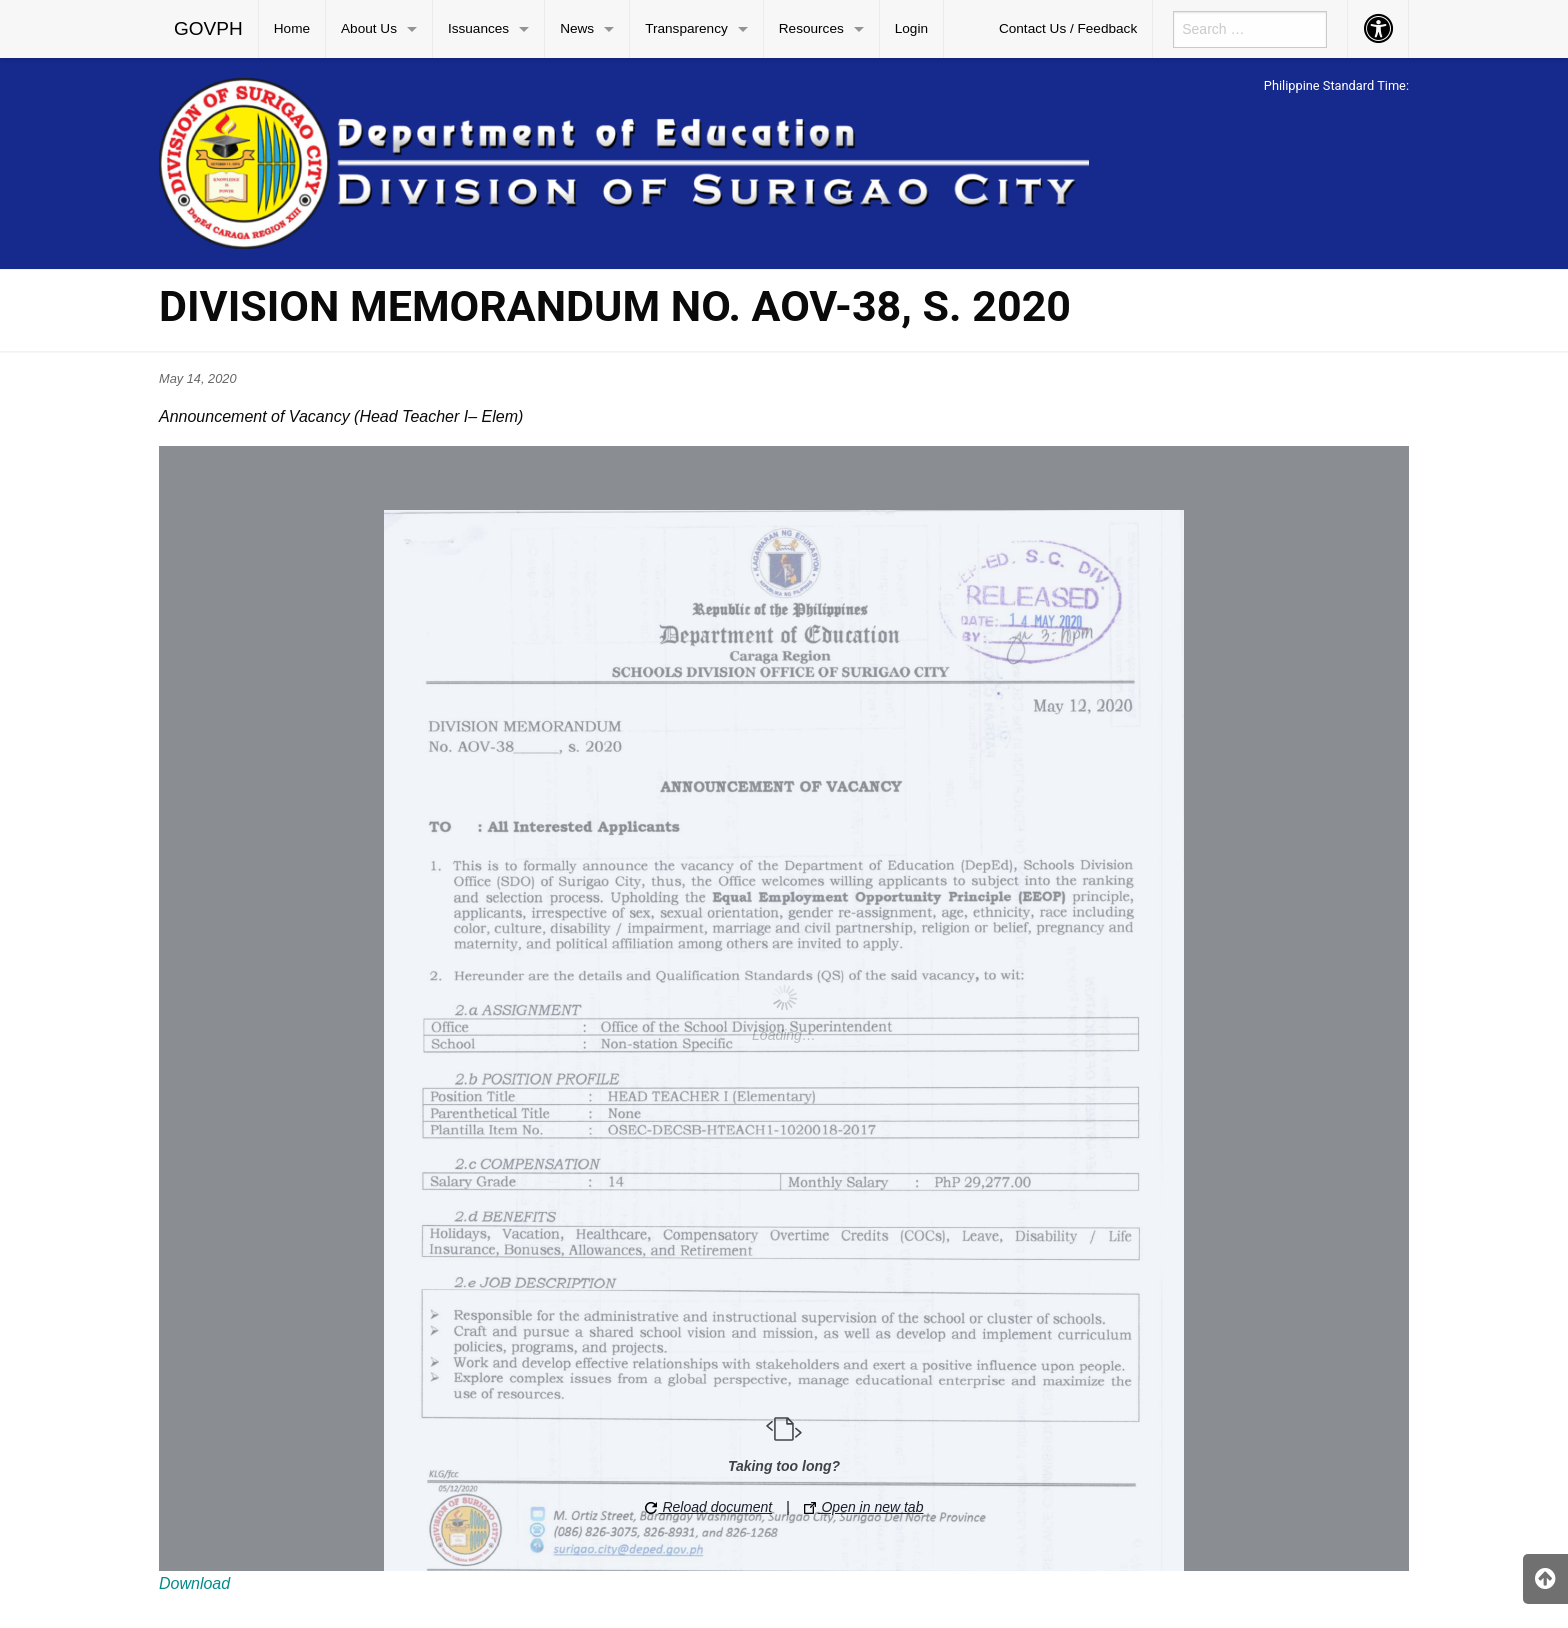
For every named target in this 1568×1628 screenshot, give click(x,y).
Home (292, 28)
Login (911, 28)
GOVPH (208, 28)
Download (194, 1583)
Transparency (686, 28)
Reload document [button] (709, 1507)
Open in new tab (864, 1507)
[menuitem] (209, 29)
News (577, 28)
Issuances (478, 28)
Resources (811, 28)
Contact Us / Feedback (1068, 28)
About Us (369, 28)
